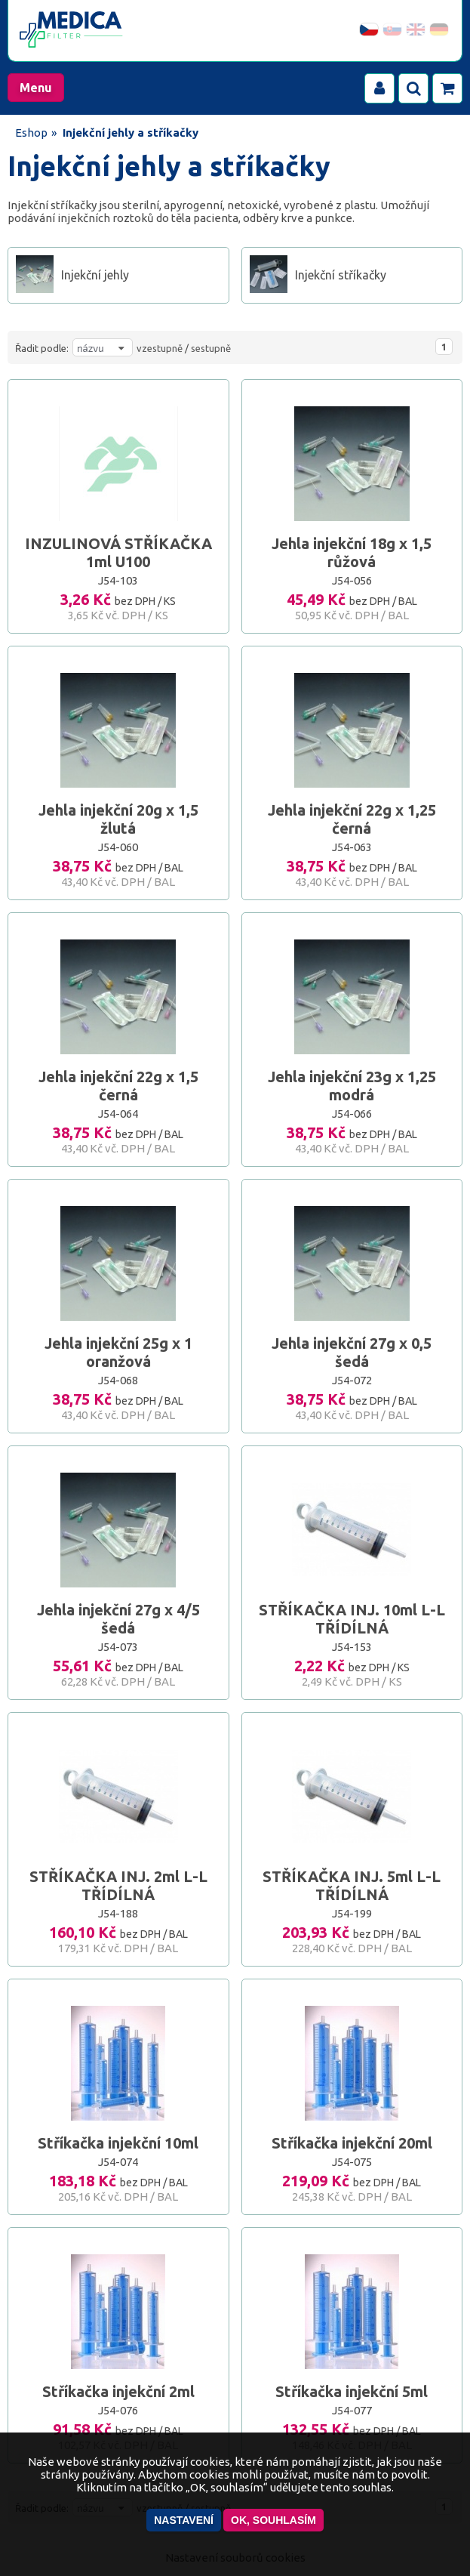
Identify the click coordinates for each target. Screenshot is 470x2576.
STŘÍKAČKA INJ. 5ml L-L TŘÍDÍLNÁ (352, 1885)
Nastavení (183, 2520)
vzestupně (160, 348)
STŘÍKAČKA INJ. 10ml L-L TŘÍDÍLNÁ (352, 1619)
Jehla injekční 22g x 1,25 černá (352, 819)
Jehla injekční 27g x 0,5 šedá (352, 1352)
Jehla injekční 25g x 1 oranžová (118, 1352)
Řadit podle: (42, 348)
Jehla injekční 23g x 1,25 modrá (352, 1085)
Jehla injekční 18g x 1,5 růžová (352, 552)
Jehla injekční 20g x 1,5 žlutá (118, 819)
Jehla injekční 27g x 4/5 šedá (118, 1619)
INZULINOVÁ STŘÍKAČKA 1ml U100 (118, 552)
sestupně (211, 348)
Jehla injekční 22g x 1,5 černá (118, 1085)
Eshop (31, 132)
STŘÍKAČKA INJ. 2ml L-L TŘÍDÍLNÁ (118, 1885)
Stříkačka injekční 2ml (118, 2391)
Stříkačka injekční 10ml (118, 2143)
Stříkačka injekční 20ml (352, 2143)
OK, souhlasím (273, 2520)
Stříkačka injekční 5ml (351, 2391)
